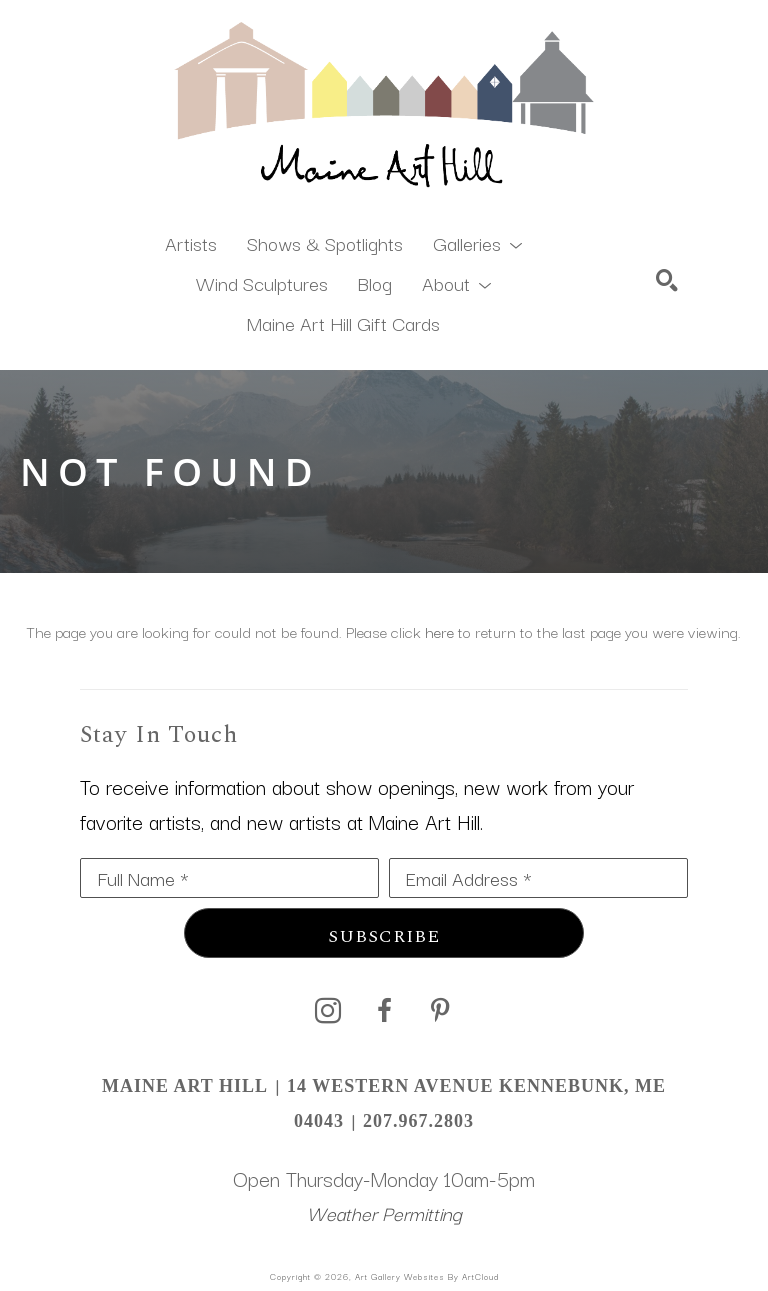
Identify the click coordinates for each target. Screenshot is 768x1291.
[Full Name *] (229, 878)
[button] (477, 242)
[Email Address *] (538, 878)
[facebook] (384, 1011)
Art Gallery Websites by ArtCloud (427, 1276)
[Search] (667, 280)
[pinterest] (440, 1011)
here (439, 631)
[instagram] (328, 1011)
